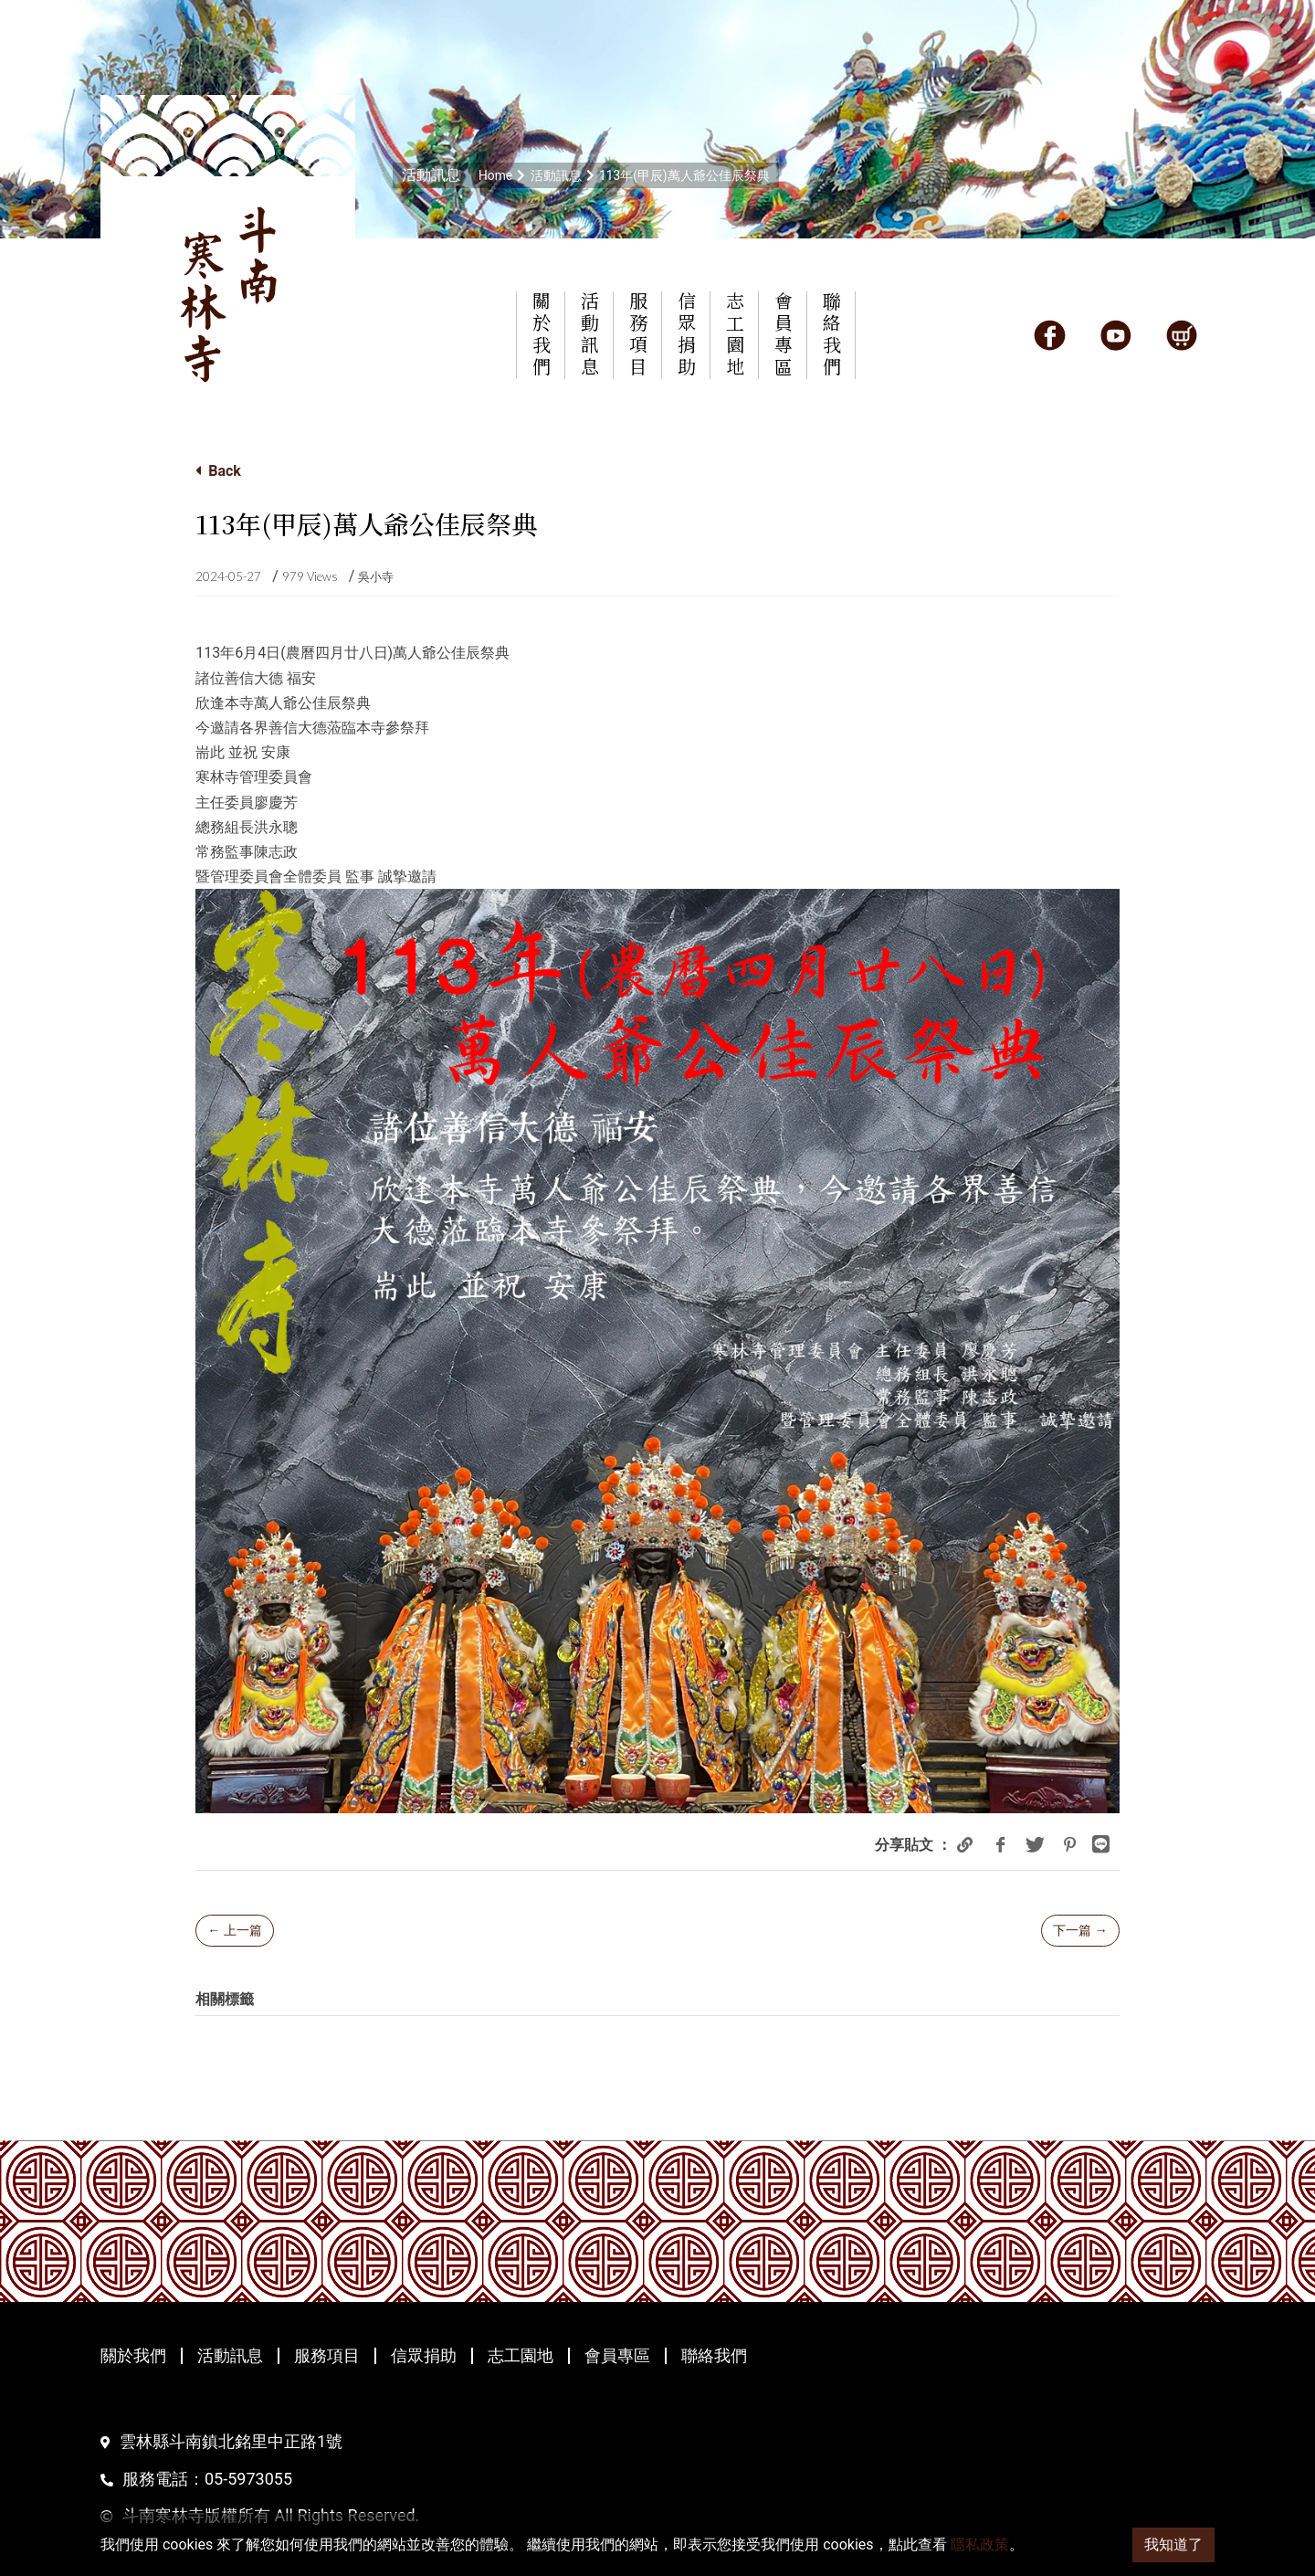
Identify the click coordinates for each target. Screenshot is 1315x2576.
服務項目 (327, 2356)
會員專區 (617, 2356)
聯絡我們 (714, 2356)
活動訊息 (230, 2356)
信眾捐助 (424, 2356)
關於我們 (133, 2356)
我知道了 (1173, 2544)
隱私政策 (980, 2544)
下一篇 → (1080, 1930)
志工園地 (520, 2356)
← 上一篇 (234, 1930)
